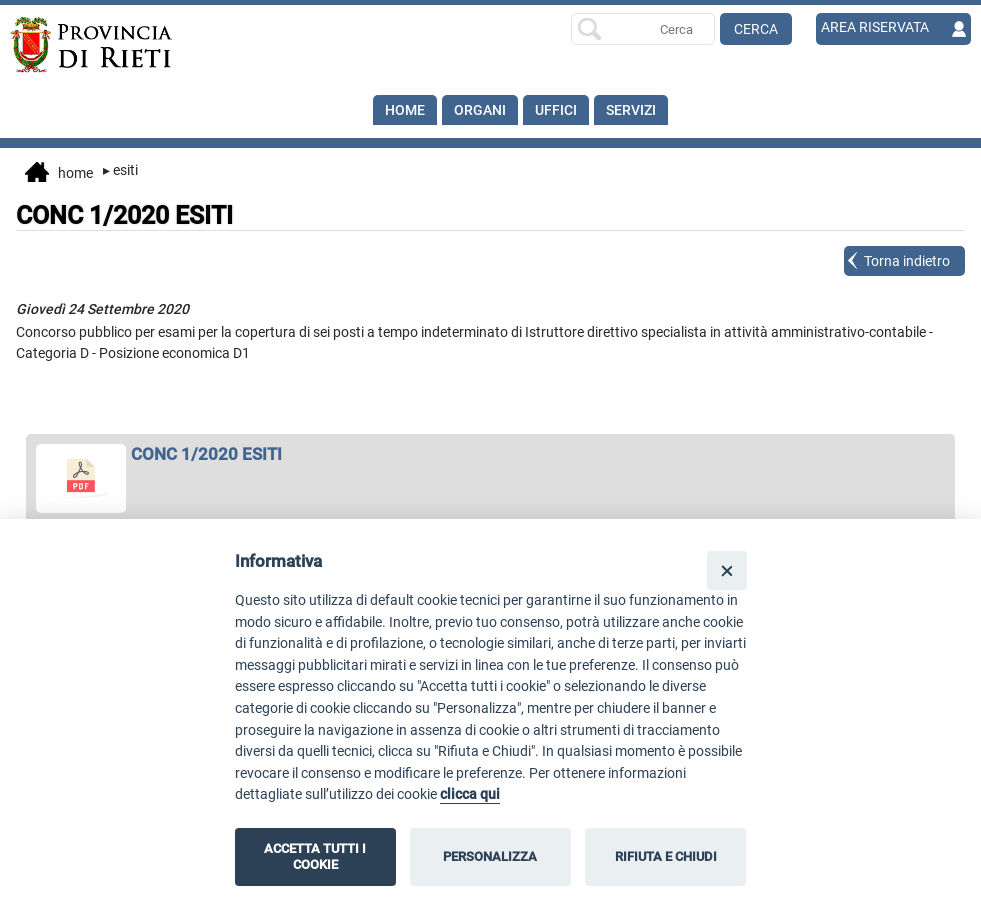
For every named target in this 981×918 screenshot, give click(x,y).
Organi (480, 110)
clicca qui (470, 794)
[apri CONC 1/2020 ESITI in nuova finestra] (491, 454)
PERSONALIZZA (490, 856)
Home (405, 110)
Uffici (556, 110)
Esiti (120, 170)
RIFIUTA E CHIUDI (666, 856)
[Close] (726, 570)
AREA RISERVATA (875, 27)
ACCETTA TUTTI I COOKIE (315, 856)
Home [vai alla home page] (59, 174)
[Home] (106, 45)
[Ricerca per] (643, 29)
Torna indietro (907, 261)
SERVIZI (631, 110)
